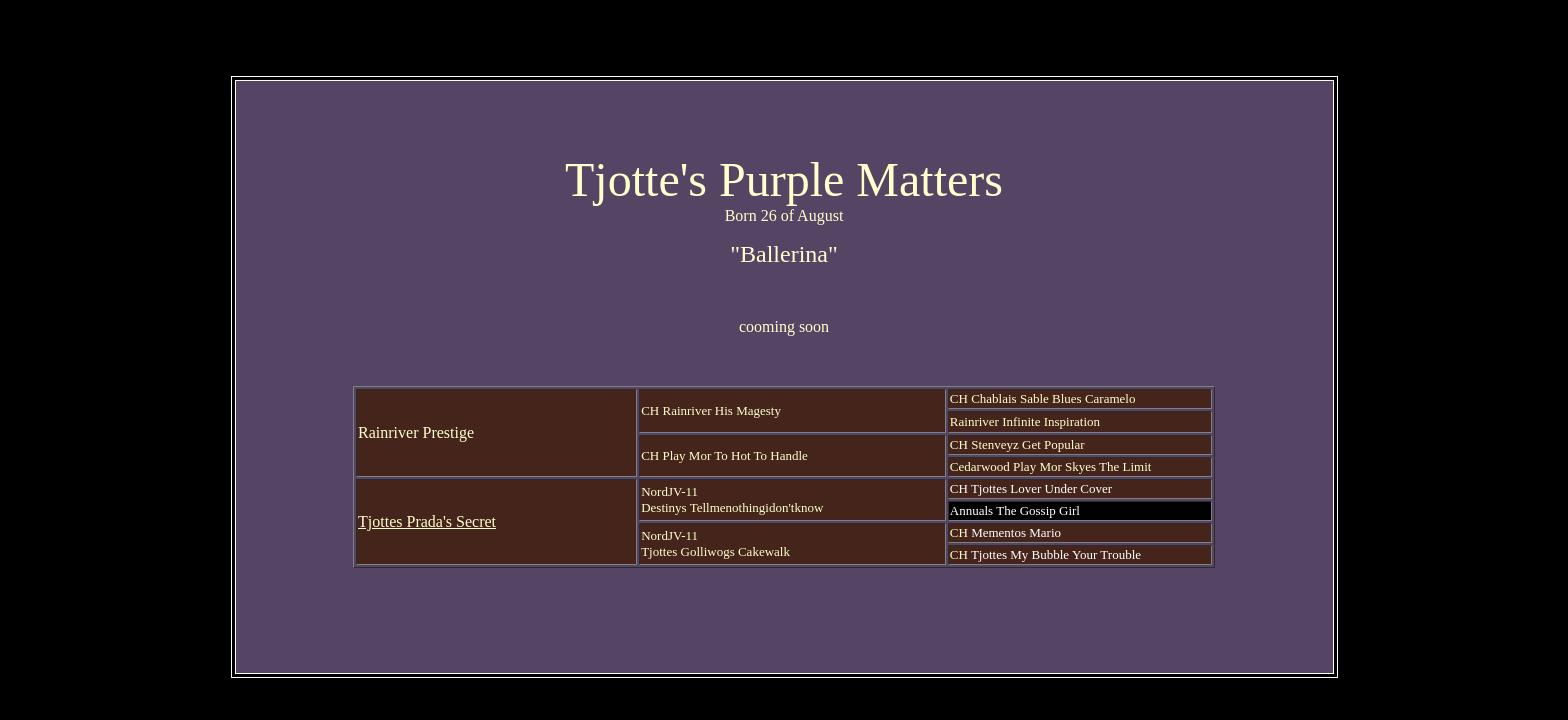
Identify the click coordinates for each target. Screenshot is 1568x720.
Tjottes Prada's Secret (427, 521)
